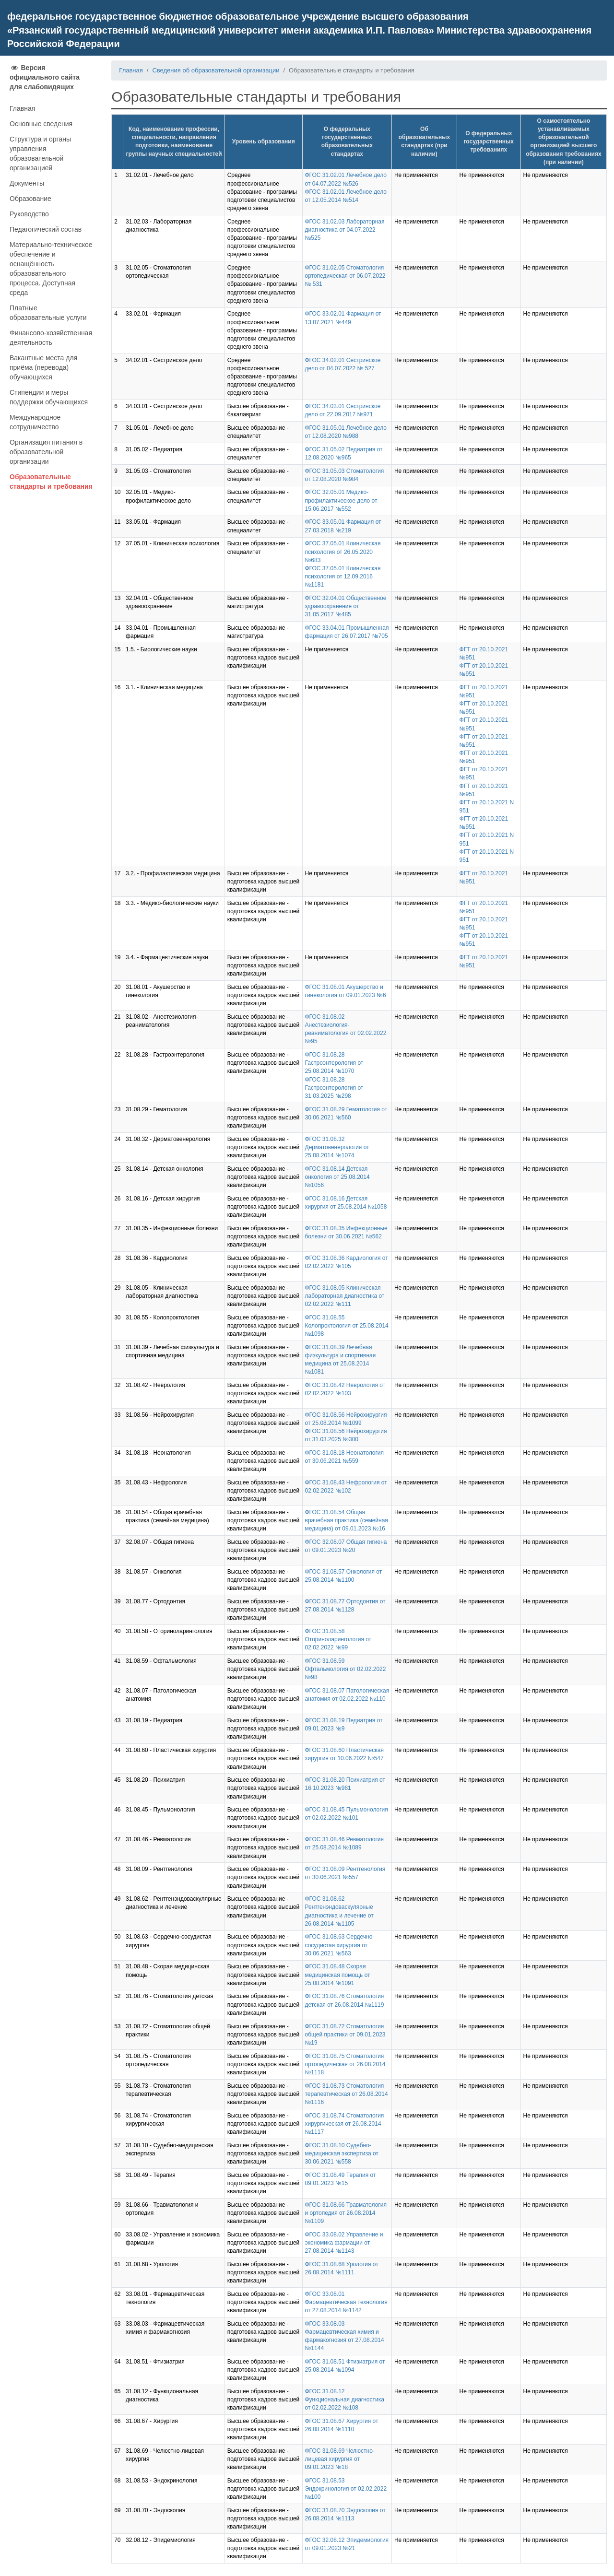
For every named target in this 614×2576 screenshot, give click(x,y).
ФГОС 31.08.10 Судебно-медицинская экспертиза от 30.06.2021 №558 (341, 2153)
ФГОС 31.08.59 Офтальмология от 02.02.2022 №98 (345, 1669)
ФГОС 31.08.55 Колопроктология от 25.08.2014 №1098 (347, 1325)
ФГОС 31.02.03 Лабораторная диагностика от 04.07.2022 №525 (345, 229)
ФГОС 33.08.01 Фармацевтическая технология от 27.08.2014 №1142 (346, 2302)
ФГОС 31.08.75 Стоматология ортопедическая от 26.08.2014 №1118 (345, 2064)
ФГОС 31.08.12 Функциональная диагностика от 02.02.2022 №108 (344, 2399)
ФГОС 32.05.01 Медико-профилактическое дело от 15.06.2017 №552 (341, 500)
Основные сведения (41, 124)
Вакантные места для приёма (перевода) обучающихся (43, 367)
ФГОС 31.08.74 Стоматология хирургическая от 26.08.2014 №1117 (344, 2123)
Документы (27, 183)
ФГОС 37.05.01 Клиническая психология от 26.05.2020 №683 (343, 551)
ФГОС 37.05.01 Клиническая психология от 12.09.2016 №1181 (343, 576)
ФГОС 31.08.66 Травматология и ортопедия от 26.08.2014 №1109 (346, 2212)
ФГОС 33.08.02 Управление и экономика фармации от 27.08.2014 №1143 (344, 2242)
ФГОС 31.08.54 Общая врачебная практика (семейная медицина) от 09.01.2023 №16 (346, 1520)
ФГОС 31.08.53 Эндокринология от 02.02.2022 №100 (346, 2488)
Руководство (29, 214)
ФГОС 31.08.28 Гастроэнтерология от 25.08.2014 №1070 (334, 1062)
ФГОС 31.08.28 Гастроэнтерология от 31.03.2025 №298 (334, 1087)
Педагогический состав (46, 229)
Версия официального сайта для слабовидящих (45, 77)
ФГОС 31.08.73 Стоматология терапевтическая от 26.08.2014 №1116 (346, 2093)
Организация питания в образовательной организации (46, 451)
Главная (22, 108)
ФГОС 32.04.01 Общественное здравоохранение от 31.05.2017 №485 (346, 606)
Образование (30, 198)
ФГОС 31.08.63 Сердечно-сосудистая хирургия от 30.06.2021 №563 (340, 1944)
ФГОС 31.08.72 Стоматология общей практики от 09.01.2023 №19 (345, 2034)
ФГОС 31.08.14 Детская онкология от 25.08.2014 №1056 (337, 1176)
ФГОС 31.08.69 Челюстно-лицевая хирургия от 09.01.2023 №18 (340, 2458)
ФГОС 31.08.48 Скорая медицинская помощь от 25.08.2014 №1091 (337, 1974)
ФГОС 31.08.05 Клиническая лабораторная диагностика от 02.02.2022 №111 (345, 1295)
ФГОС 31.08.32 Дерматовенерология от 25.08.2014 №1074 (337, 1147)
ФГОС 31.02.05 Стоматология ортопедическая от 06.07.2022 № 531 (345, 275)
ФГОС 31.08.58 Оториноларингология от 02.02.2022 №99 (338, 1639)
